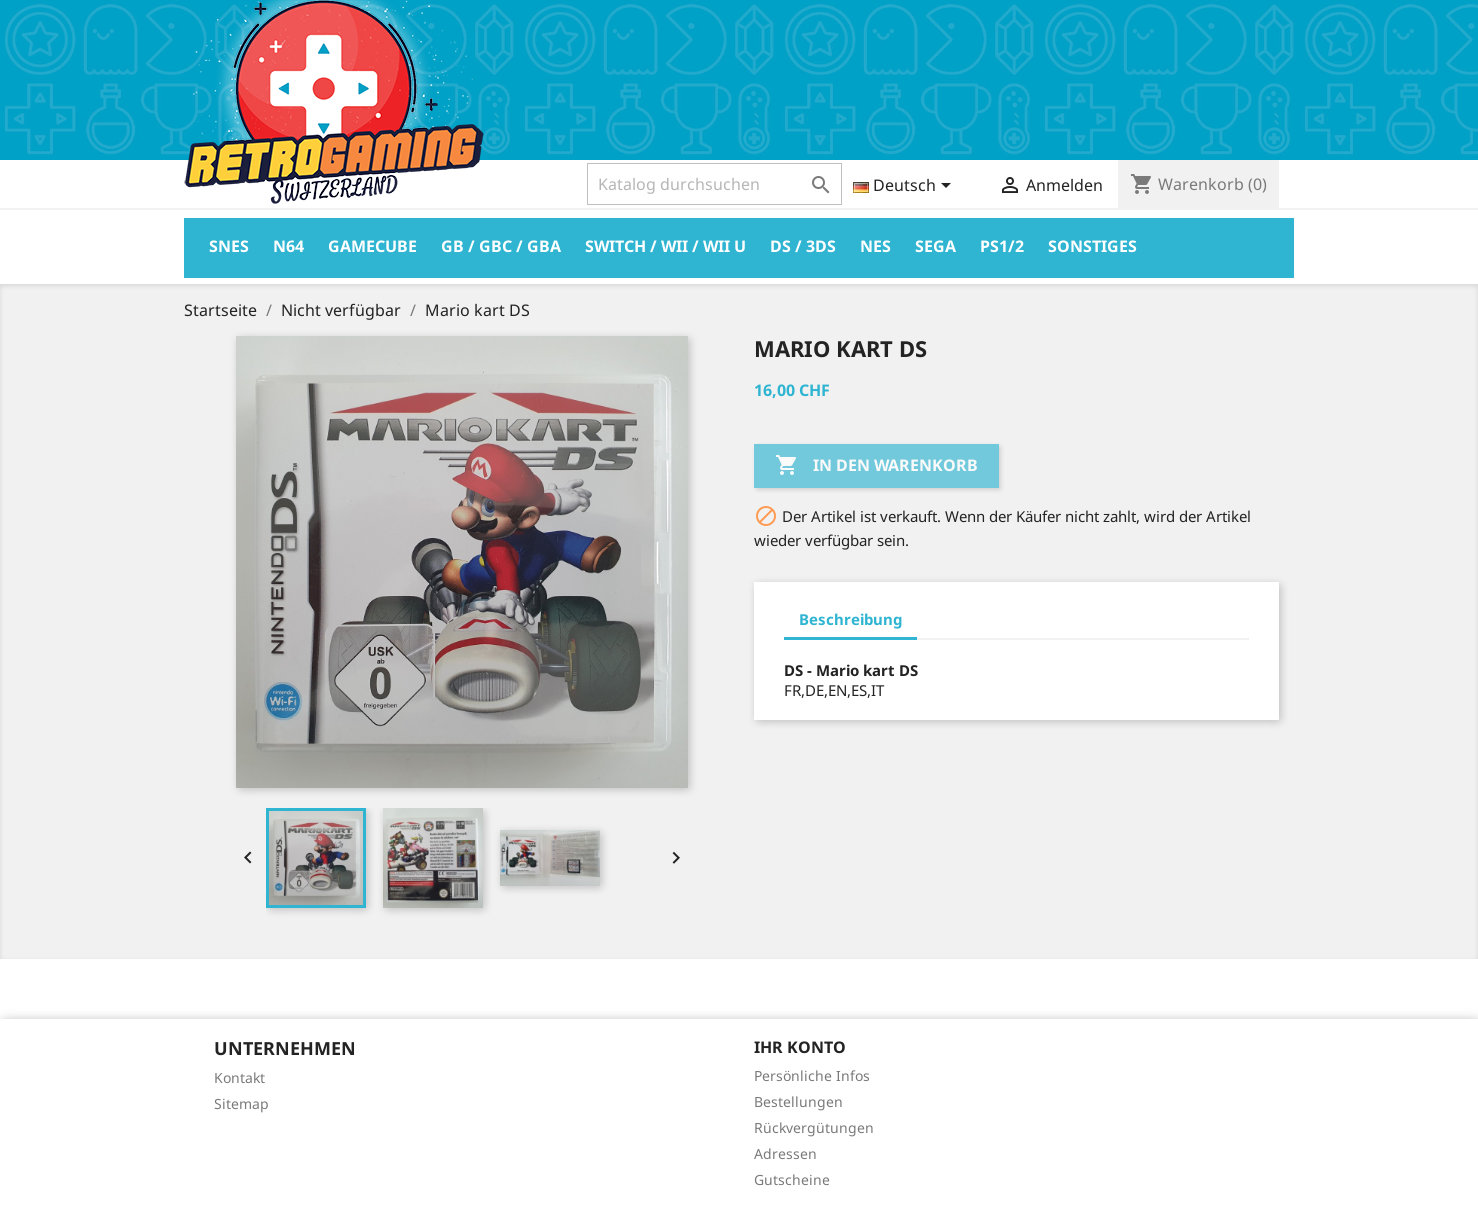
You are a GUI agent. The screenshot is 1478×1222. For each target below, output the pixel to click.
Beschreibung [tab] (850, 619)
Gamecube (372, 246)
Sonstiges (1092, 246)
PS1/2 (1002, 246)
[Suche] (714, 184)
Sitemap (241, 1103)
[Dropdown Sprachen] (905, 187)
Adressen (785, 1153)
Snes (229, 246)
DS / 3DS (803, 246)
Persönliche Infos (812, 1075)
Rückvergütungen (814, 1127)
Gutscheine (792, 1179)
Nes (875, 246)
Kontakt (239, 1077)
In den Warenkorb (876, 466)
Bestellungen (798, 1101)
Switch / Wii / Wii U (665, 246)
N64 (288, 246)
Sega (935, 246)
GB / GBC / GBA (501, 246)
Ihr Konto (800, 1047)
